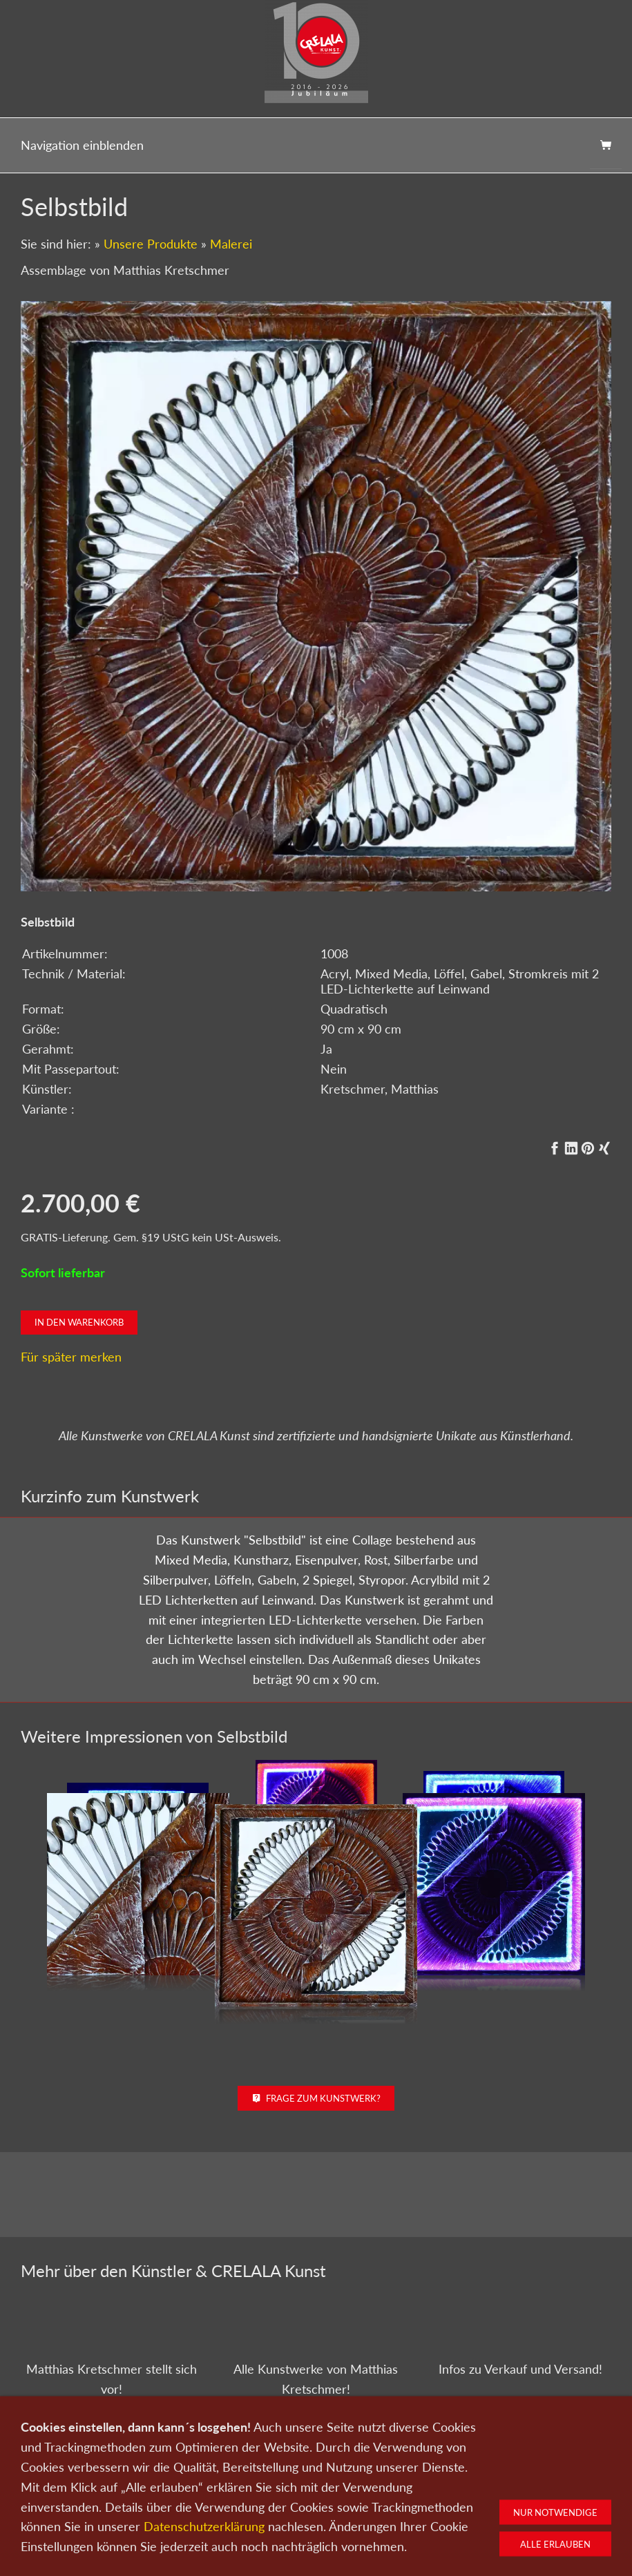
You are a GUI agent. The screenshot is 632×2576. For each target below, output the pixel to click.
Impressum (433, 2531)
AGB (478, 2531)
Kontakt (231, 2531)
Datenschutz (372, 2531)
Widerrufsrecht (531, 2531)
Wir (268, 2531)
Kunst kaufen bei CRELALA (520, 2429)
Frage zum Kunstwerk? (316, 2098)
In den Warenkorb (79, 1322)
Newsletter (311, 2531)
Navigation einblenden (82, 145)
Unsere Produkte (151, 243)
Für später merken (71, 1356)
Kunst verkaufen (169, 2531)
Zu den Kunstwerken (315, 2436)
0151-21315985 (225, 2556)
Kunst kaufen (96, 2531)
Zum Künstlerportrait (111, 2436)
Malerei (231, 243)
